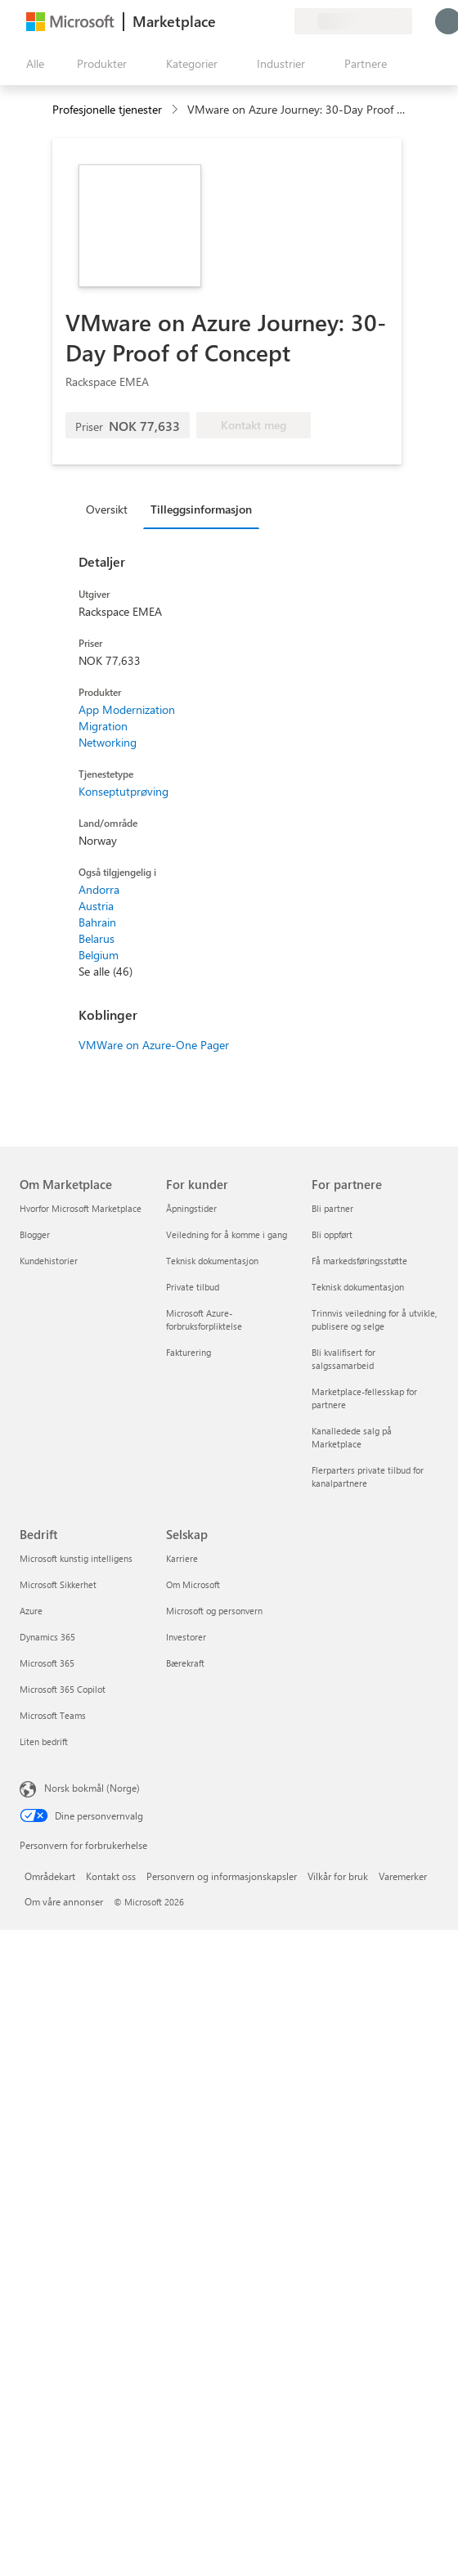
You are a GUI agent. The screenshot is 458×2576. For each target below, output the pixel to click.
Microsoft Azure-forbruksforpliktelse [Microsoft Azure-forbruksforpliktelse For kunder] (204, 1319)
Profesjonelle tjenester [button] (107, 109)
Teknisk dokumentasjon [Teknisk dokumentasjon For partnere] (358, 1287)
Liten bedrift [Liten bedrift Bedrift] (44, 1741)
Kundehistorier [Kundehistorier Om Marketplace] (49, 1260)
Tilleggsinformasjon (201, 509)
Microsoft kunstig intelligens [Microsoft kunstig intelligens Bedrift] (76, 1558)
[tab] (111, 509)
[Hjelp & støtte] (242, 21)
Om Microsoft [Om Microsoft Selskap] (193, 1584)
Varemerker (403, 1876)
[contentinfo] (176, 110)
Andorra (99, 889)
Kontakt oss (111, 1876)
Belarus (96, 938)
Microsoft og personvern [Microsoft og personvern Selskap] (214, 1610)
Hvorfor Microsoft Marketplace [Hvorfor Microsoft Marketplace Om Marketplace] (80, 1208)
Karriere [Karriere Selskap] (182, 1558)
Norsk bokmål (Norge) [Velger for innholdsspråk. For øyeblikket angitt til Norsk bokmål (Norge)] (92, 1787)
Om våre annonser (64, 1901)
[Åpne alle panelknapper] (32, 64)
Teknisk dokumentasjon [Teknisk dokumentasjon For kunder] (212, 1260)
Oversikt (107, 509)
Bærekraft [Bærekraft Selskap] (185, 1663)
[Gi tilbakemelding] (222, 21)
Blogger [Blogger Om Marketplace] (35, 1234)
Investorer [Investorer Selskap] (186, 1637)
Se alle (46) (105, 971)
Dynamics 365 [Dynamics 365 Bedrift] (47, 1637)
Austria (96, 905)
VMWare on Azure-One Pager (154, 1044)
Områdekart (50, 1876)
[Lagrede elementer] (261, 21)
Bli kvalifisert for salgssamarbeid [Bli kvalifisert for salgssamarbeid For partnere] (343, 1358)
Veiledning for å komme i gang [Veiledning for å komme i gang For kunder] (226, 1234)
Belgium (99, 955)
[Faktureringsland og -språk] (353, 21)
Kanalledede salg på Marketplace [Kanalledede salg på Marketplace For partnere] (352, 1437)
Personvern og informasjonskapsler (221, 1876)
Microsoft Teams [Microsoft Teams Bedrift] (53, 1715)
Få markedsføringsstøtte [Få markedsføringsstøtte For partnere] (359, 1260)
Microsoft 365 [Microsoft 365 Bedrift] (47, 1663)
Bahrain (97, 922)
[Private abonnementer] (281, 21)
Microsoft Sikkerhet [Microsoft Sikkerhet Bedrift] (58, 1584)
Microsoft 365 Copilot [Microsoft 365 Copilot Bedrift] (63, 1689)
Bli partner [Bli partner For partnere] (332, 1208)
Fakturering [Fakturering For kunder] (188, 1352)
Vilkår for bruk (338, 1876)
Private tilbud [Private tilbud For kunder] (192, 1287)
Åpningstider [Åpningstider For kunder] (191, 1208)
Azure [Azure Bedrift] (31, 1610)
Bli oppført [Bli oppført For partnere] (332, 1234)
